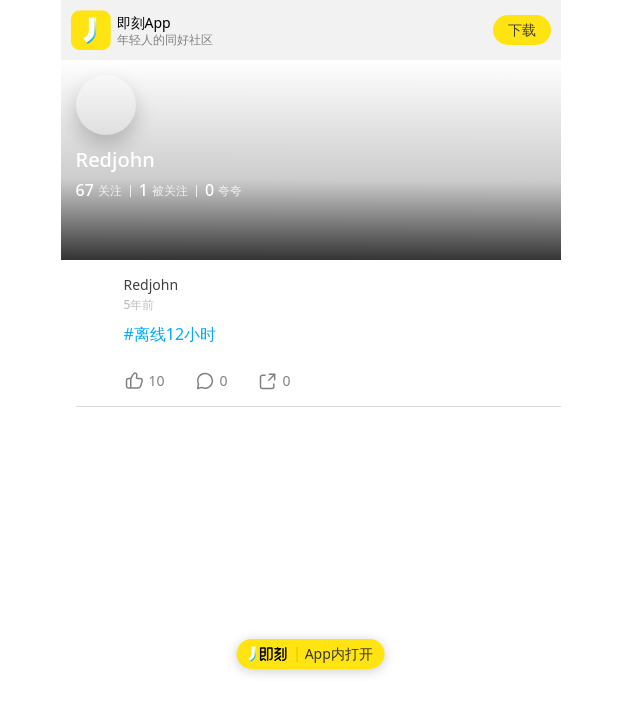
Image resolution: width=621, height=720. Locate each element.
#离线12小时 (170, 334)
